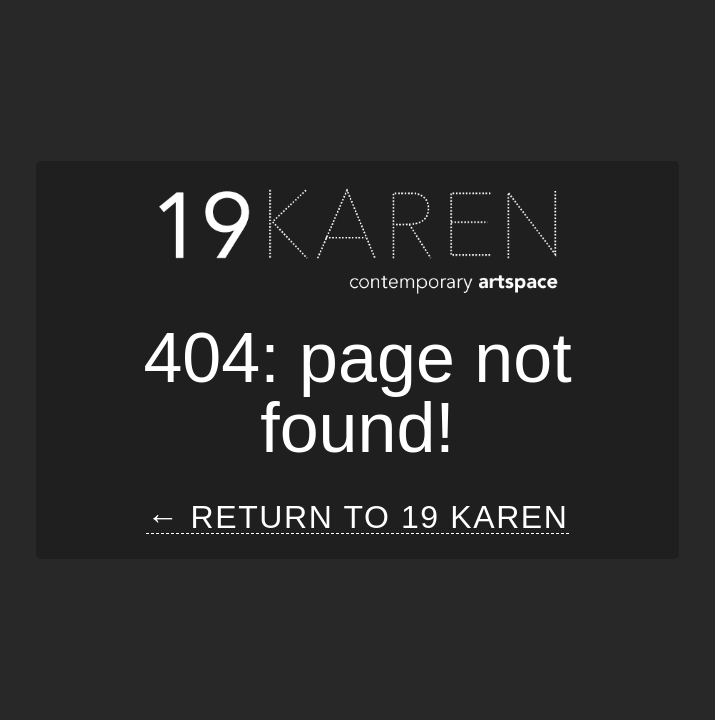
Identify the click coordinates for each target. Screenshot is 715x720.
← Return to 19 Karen (357, 517)
